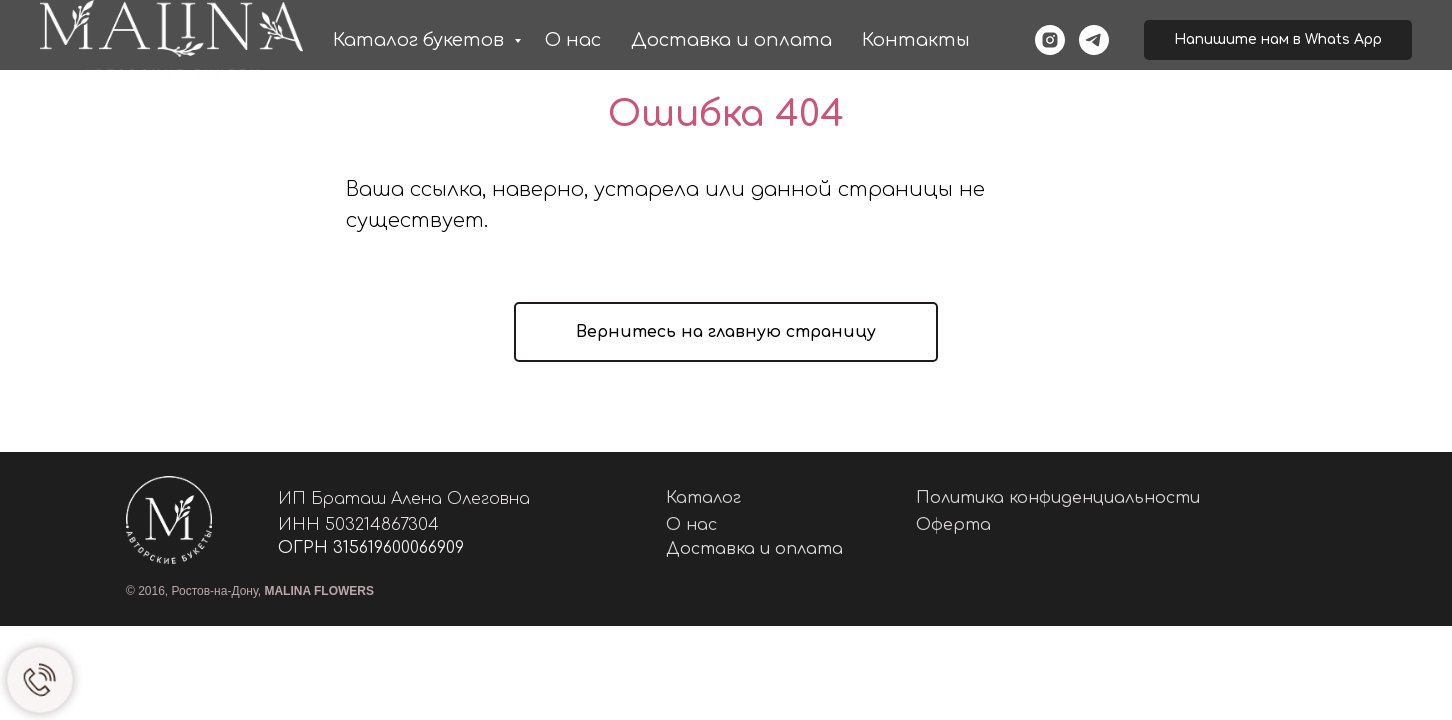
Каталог (703, 498)
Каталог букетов (421, 40)
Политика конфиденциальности (1058, 498)
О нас (573, 40)
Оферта (953, 525)
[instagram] (1050, 40)
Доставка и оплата (731, 40)
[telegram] (1094, 40)
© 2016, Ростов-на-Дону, (250, 591)
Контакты (916, 40)
